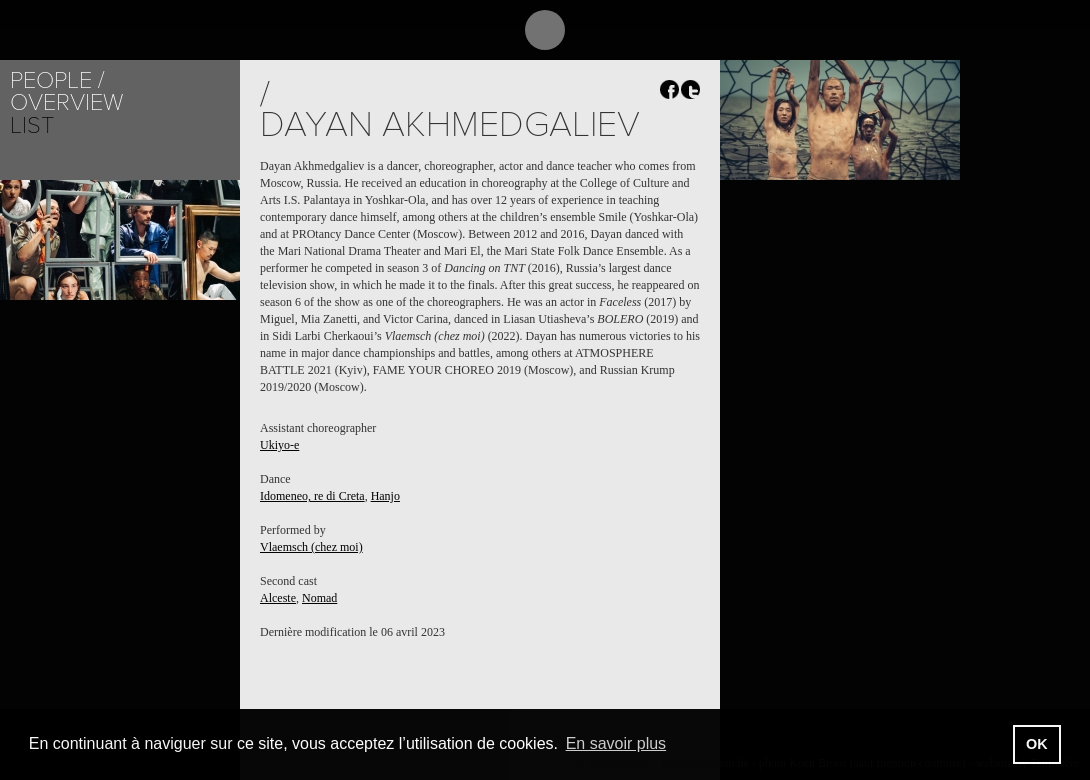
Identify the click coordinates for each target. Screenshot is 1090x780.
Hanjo (385, 496)
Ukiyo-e (279, 445)
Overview (66, 102)
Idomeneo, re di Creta (312, 496)
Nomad (319, 598)
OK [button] (1037, 744)
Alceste (278, 598)
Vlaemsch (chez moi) (311, 547)
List (32, 125)
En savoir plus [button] (616, 743)
